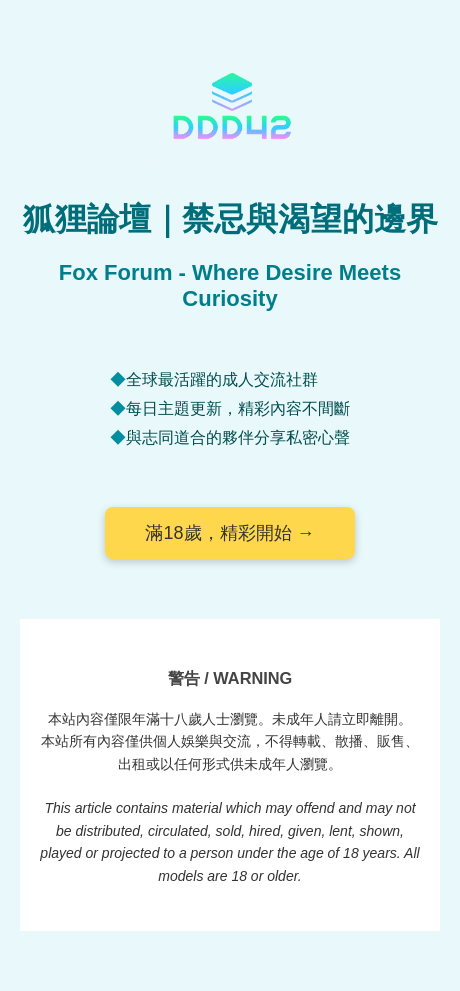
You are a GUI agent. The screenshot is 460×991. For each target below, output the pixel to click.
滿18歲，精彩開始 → (229, 533)
